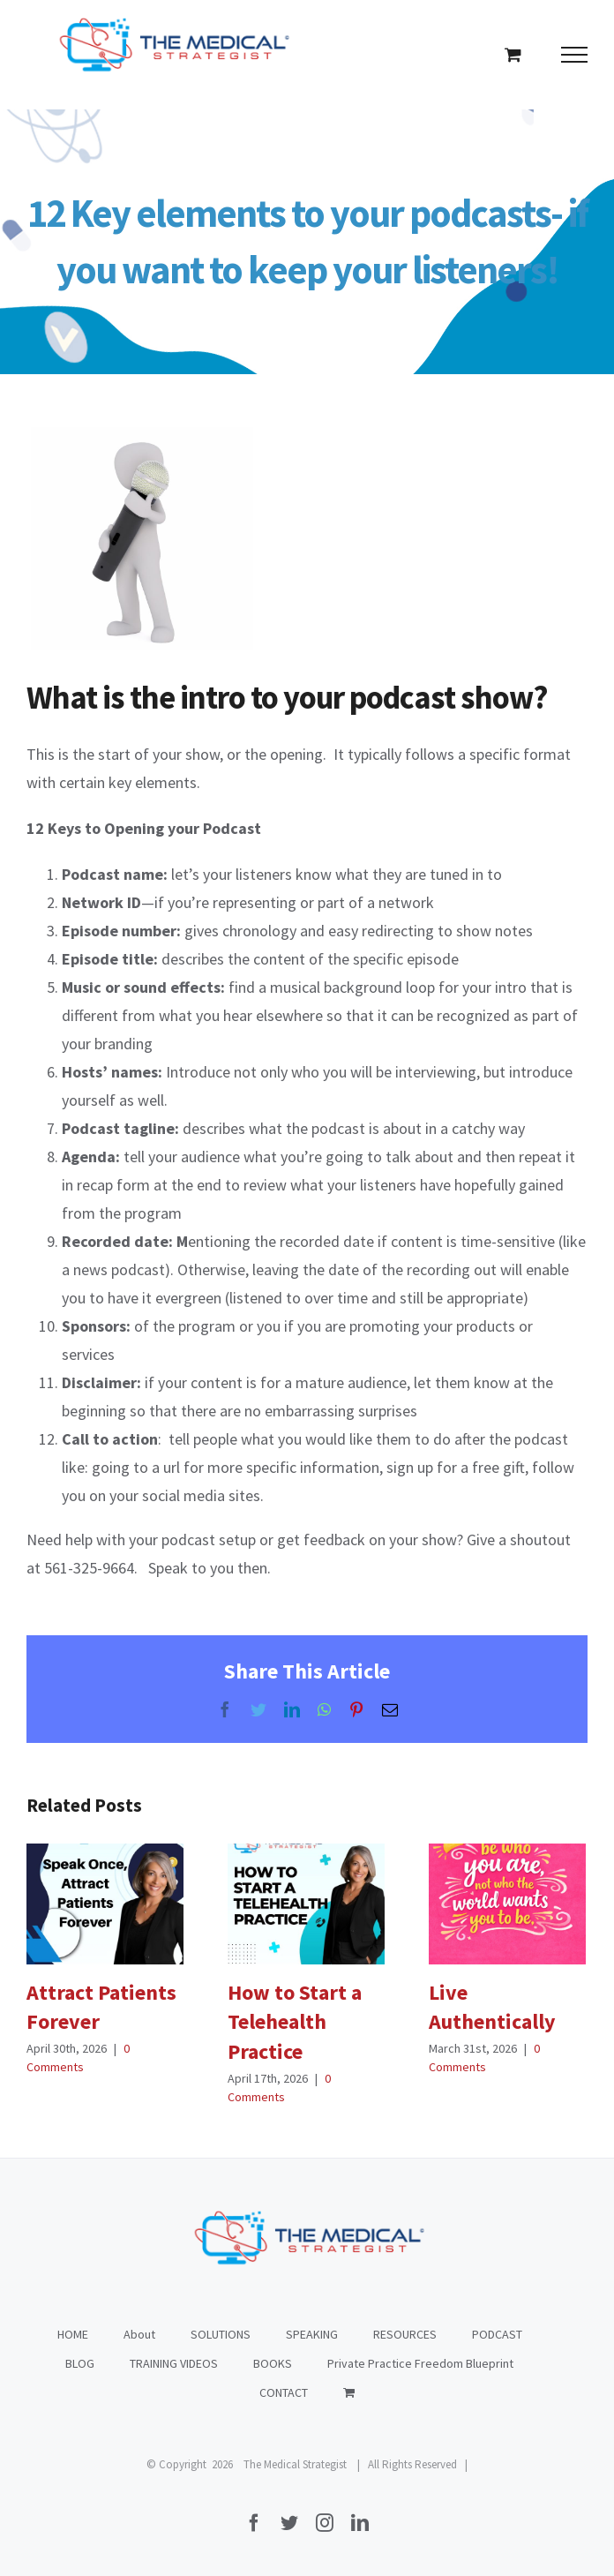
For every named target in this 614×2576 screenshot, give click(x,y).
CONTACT (283, 2392)
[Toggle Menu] (575, 55)
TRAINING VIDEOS (174, 2363)
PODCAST (497, 2334)
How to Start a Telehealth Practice (295, 2022)
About (139, 2334)
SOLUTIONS (221, 2334)
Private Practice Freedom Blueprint (420, 2363)
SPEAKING (312, 2334)
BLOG (79, 2363)
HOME (72, 2334)
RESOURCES (405, 2334)
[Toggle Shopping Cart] (513, 54)
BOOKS (272, 2363)
